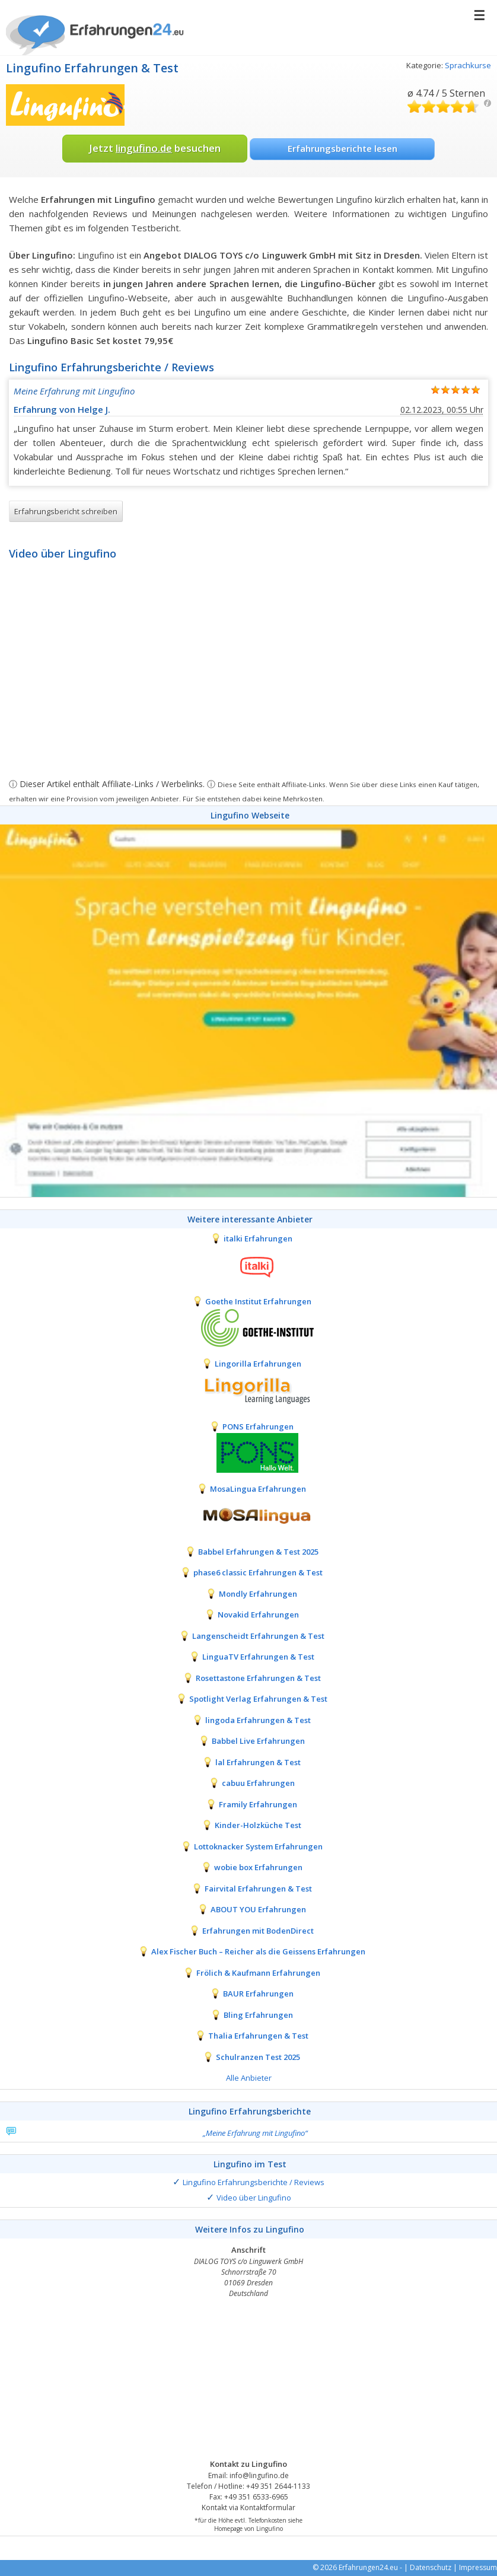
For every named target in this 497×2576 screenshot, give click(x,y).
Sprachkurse (468, 65)
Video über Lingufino (253, 2197)
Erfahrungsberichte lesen (342, 148)
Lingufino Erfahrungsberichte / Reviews (253, 2182)
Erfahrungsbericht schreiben (65, 511)
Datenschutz (430, 2567)
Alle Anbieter (249, 2077)
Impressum (478, 2567)
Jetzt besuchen (155, 148)
